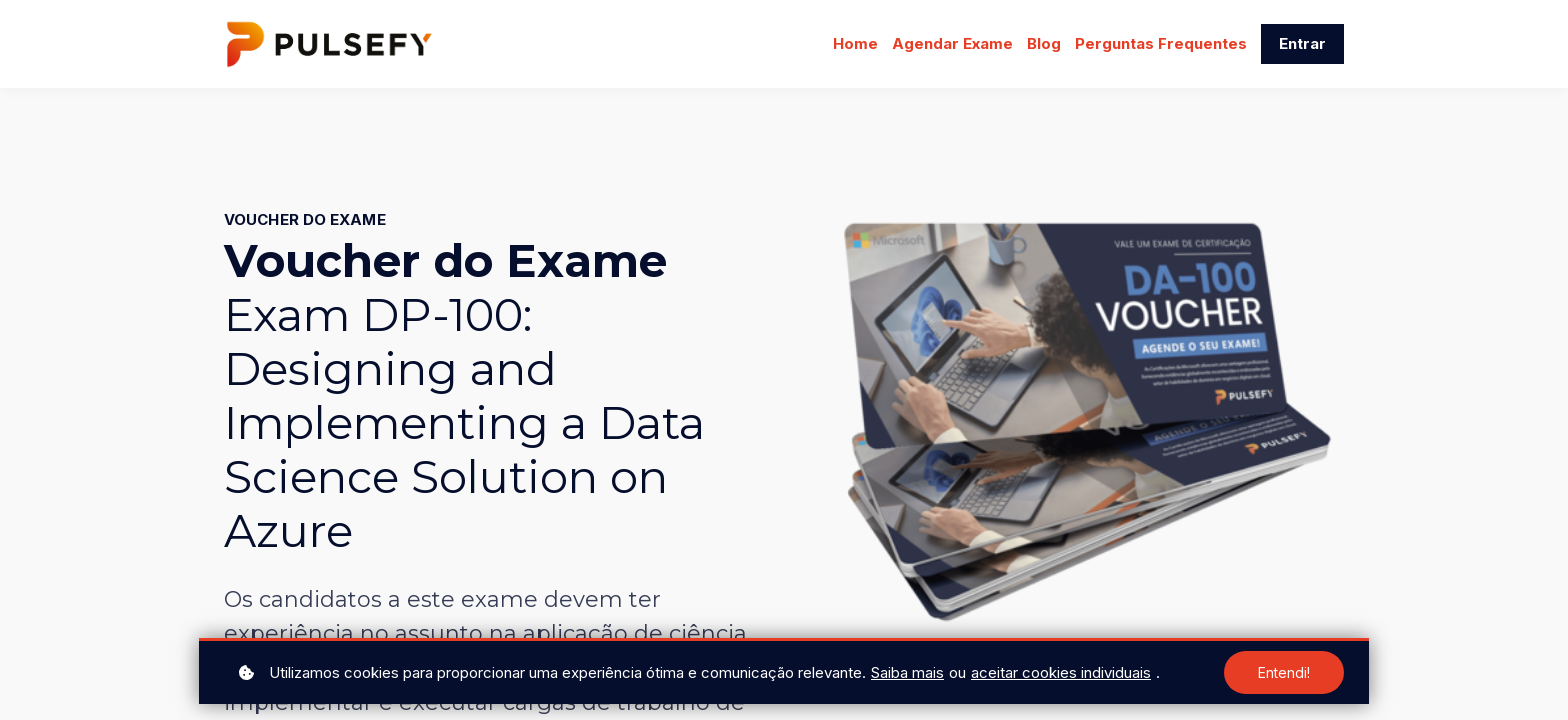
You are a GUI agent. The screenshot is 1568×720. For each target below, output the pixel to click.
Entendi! (1284, 672)
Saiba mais (907, 672)
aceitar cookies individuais (1061, 672)
